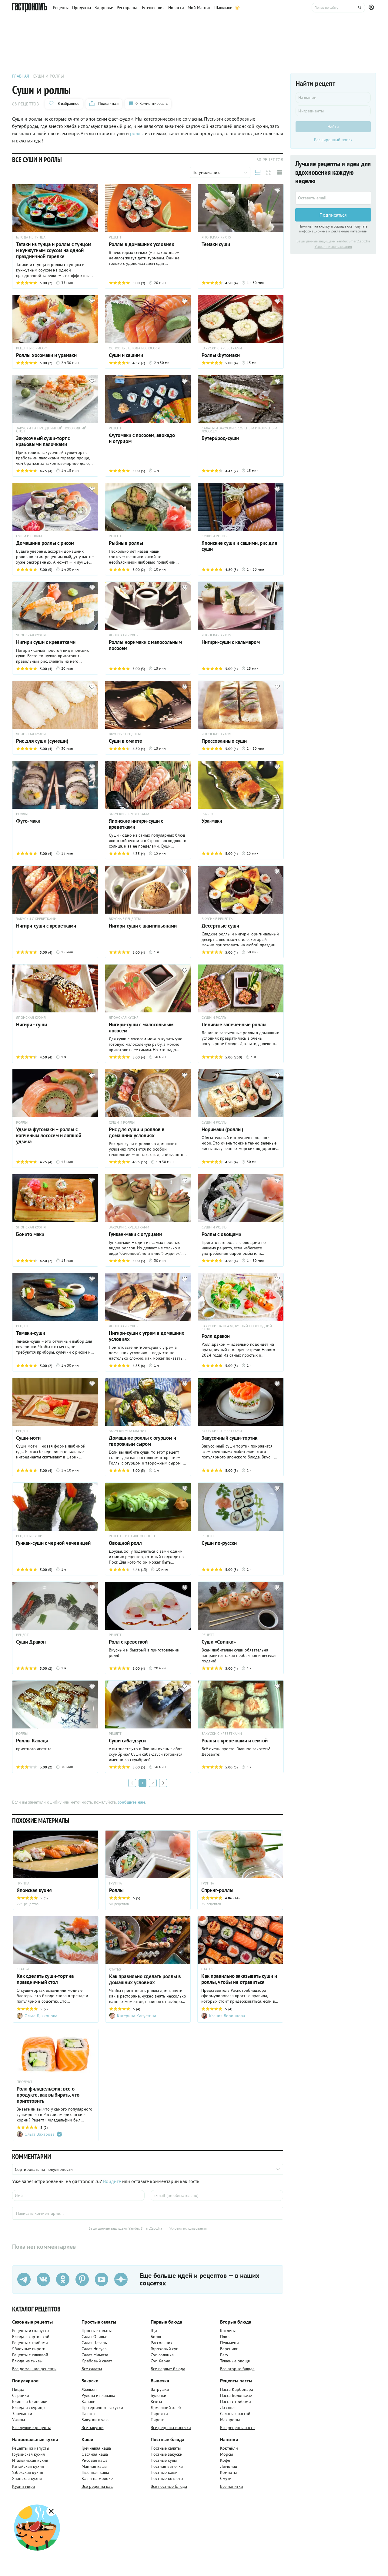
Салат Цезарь (94, 2342)
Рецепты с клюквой (30, 2355)
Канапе (88, 2401)
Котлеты (228, 2330)
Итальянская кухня (30, 2460)
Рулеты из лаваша (98, 2395)
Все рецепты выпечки (171, 2427)
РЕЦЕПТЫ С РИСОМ (31, 348)
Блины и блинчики (30, 2401)
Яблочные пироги (28, 2348)
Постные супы (164, 2460)
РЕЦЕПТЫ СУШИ (29, 1536)
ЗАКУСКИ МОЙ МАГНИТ (127, 1430)
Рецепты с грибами (30, 2342)
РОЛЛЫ (22, 813)
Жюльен (89, 2389)
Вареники (229, 2348)
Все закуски (93, 2427)
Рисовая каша (95, 2460)
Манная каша (94, 2466)
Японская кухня (27, 2478)
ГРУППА (23, 1883)
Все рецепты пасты (237, 2427)
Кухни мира (23, 2486)
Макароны (230, 2419)
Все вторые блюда (237, 2368)
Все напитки (231, 2486)
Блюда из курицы (28, 2407)
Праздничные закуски (102, 2407)
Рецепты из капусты (30, 2330)
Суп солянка (162, 2355)
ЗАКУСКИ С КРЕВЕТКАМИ (222, 348)
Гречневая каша (96, 2448)
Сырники (20, 2395)
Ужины (18, 2419)
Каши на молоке (97, 2478)
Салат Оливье (94, 2336)
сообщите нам (131, 1802)
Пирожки (159, 2413)
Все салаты (92, 2368)
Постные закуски (166, 2454)
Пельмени (229, 2342)
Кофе (225, 2460)
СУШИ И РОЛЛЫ (29, 536)
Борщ (156, 2336)
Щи (154, 2330)
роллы (137, 133)
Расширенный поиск (333, 139)
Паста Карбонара (236, 2389)
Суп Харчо (160, 2361)
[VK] (43, 2279)
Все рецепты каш (97, 2486)
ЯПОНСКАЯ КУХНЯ (216, 237)
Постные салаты (166, 2448)
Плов (224, 2336)
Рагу (224, 2355)
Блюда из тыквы (27, 2361)
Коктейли (229, 2448)
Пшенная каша (95, 2472)
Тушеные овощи (235, 2361)
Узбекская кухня (27, 2472)
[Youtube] (101, 2279)
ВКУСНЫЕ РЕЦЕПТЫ (125, 733)
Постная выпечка (167, 2466)
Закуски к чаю (95, 2419)
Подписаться (333, 215)
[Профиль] (372, 7)
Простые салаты (97, 2330)
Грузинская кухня (28, 2454)
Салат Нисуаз (94, 2348)
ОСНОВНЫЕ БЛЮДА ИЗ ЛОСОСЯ (134, 348)
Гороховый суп (164, 2348)
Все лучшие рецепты (31, 2427)
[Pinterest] (82, 2279)
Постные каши (164, 2472)
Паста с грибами (235, 2401)
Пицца (18, 2389)
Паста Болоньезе (236, 2395)
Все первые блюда (168, 2368)
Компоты (228, 2472)
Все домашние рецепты (34, 2368)
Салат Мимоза (95, 2355)
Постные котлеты (167, 2478)
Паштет (88, 2413)
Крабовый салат (97, 2361)
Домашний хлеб (166, 2407)
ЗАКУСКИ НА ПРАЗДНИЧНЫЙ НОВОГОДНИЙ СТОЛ (51, 430)
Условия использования (188, 2228)
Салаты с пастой (235, 2413)
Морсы (226, 2454)
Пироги (158, 2419)
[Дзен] (121, 2279)
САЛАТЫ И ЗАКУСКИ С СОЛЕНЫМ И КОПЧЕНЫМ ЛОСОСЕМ (239, 430)
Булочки (158, 2395)
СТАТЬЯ (23, 1969)
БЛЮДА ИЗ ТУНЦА (30, 237)
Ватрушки (160, 2389)
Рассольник (161, 2342)
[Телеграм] (24, 2279)
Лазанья (228, 2407)
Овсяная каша (95, 2454)
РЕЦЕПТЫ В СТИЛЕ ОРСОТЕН (132, 1536)
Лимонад (228, 2466)
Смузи (226, 2478)
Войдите (112, 2181)
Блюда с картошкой (30, 2336)
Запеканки (22, 2413)
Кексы (156, 2401)
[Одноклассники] (62, 2279)
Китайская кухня (28, 2466)
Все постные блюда (169, 2486)
